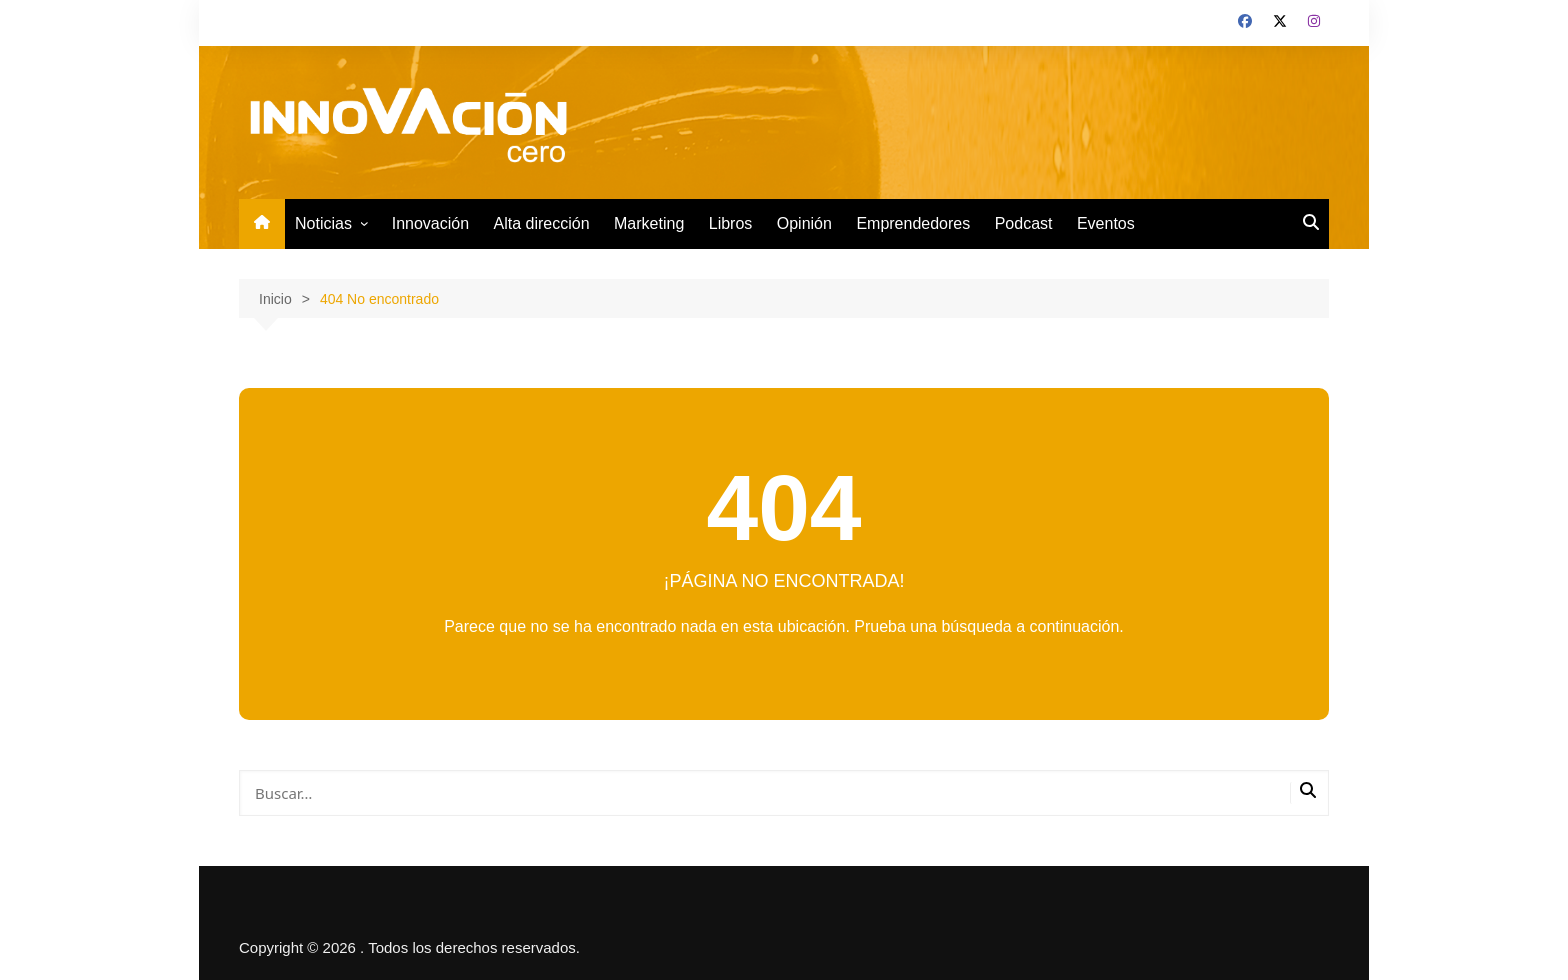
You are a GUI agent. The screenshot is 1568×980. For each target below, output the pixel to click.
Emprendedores (913, 223)
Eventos (1106, 223)
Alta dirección (542, 223)
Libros (731, 223)
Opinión (804, 223)
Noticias (323, 223)
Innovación (430, 223)
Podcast (1024, 223)
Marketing (649, 223)
